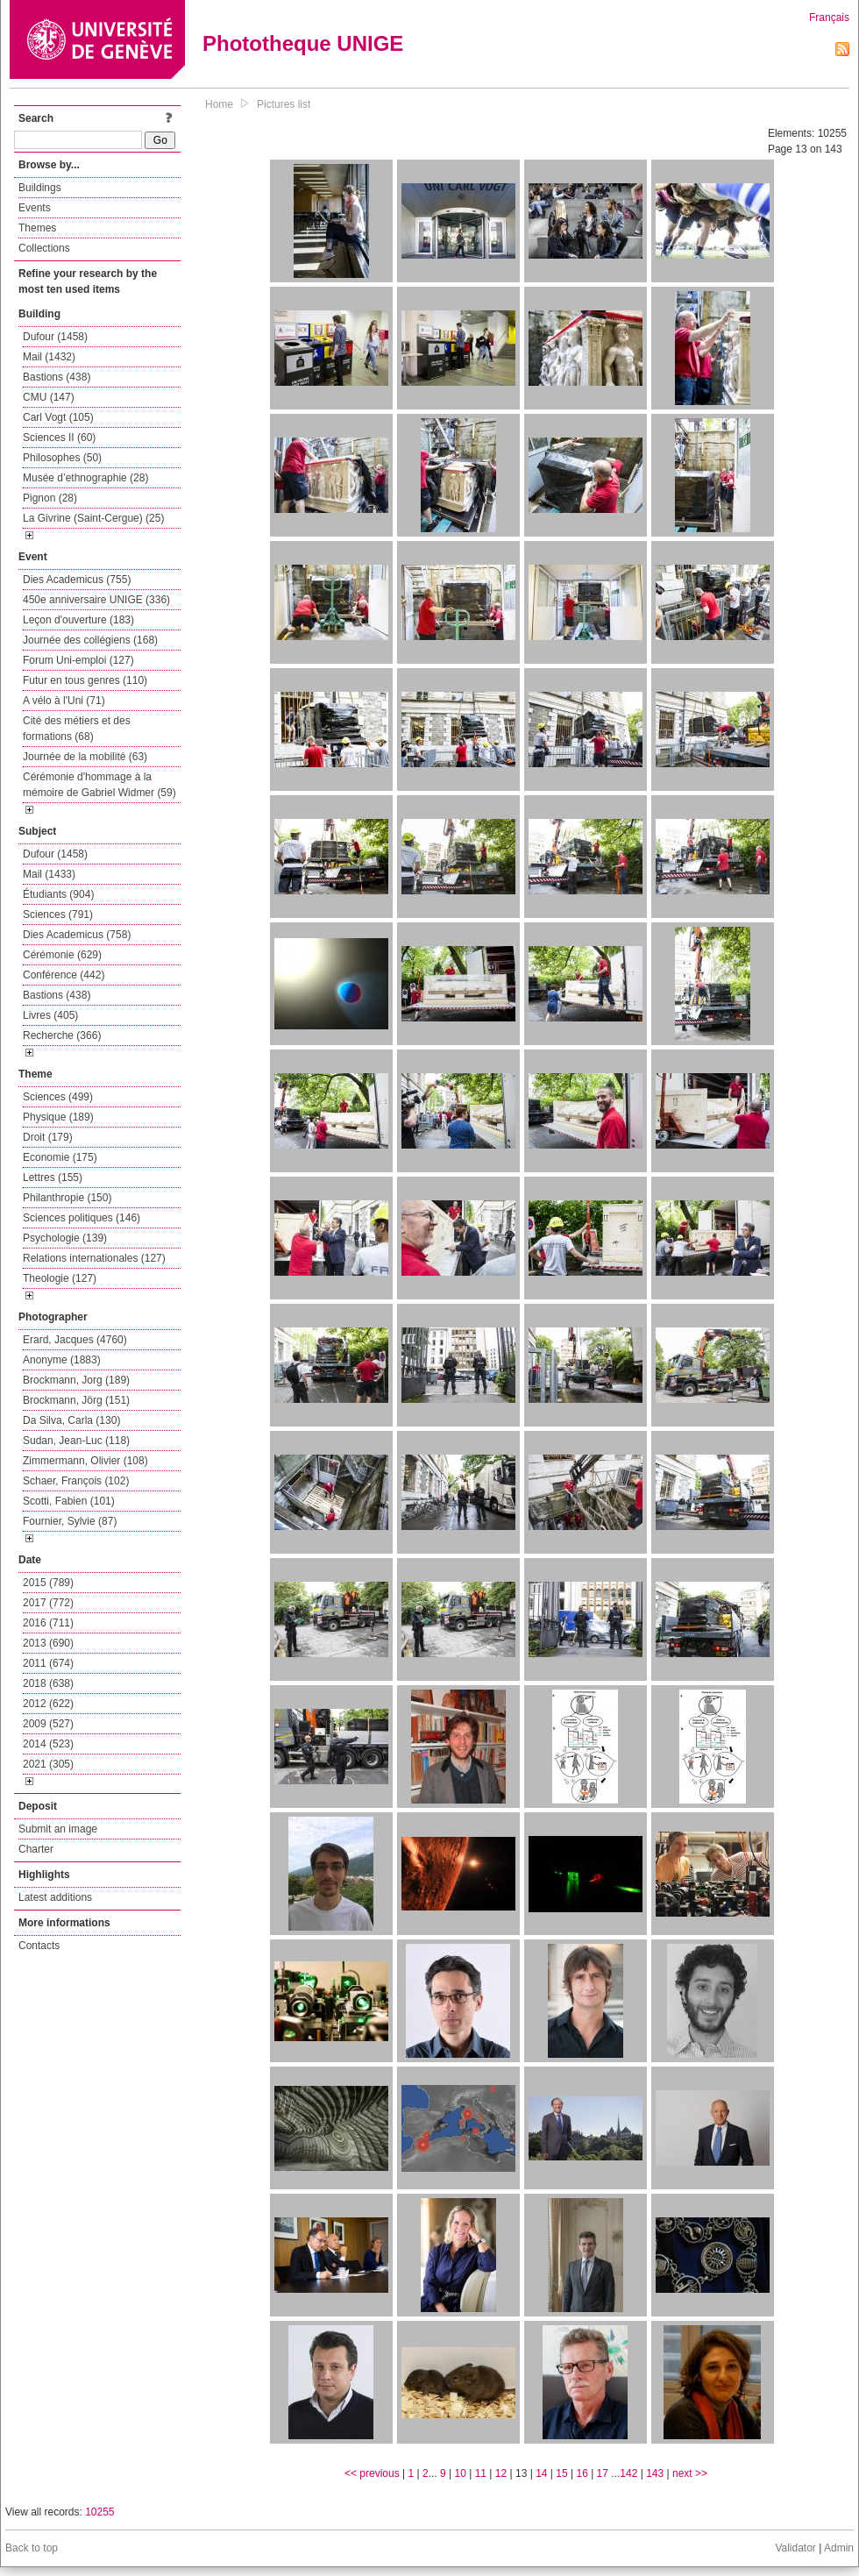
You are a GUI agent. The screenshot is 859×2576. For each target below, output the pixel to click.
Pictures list (283, 104)
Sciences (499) (58, 1097)
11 (480, 2473)
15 (561, 2473)
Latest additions (55, 1897)
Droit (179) (48, 1137)
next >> (689, 2473)
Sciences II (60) (59, 437)
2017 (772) (48, 1603)
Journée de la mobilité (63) (85, 757)
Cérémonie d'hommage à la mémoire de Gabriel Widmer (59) (99, 785)
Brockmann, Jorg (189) (76, 1380)
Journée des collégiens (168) (90, 640)
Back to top (31, 2548)
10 (460, 2473)
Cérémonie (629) (62, 955)
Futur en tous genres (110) (85, 680)
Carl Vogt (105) (58, 417)
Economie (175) (60, 1157)
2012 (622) (48, 1703)
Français (829, 17)
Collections (44, 248)
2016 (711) (48, 1623)
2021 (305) (48, 1764)
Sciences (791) (58, 914)
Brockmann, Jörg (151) (76, 1400)
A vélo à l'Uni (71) (64, 700)
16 (581, 2473)
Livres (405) (50, 1015)
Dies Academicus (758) (77, 935)
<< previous (372, 2473)
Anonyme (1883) (62, 1360)
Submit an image (57, 1829)
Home (219, 104)
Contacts (39, 1945)
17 (602, 2473)
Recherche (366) (62, 1035)
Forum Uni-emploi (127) (78, 660)
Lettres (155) (52, 1177)
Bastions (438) (56, 377)
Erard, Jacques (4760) (75, 1340)
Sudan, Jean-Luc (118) (76, 1440)
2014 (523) (48, 1744)
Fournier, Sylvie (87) (70, 1521)
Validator (795, 2548)
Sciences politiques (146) (81, 1218)
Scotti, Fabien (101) (69, 1501)
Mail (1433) (49, 874)
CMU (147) (49, 397)
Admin (839, 2548)
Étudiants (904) (58, 894)
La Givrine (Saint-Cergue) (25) (93, 518)
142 (628, 2473)
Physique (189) (58, 1117)
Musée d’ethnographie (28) (85, 478)
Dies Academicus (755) (77, 579)
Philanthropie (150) (67, 1198)
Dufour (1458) (55, 337)
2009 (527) (48, 1724)
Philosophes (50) (62, 458)
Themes (37, 228)
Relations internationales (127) (94, 1258)
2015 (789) (48, 1582)
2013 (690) (48, 1643)
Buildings (39, 187)
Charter (35, 1849)
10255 (99, 2512)
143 (655, 2473)
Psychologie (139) (65, 1238)
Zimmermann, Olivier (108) (85, 1461)
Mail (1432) (49, 357)
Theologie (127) (59, 1278)
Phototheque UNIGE (302, 43)
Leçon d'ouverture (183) (78, 620)
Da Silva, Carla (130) (71, 1420)
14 (541, 2473)
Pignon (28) (50, 498)
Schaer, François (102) (76, 1481)
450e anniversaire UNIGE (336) (96, 600)
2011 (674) (48, 1663)
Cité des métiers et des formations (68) (77, 729)
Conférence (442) (63, 975)
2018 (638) (48, 1683)
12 (501, 2473)
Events (34, 208)
